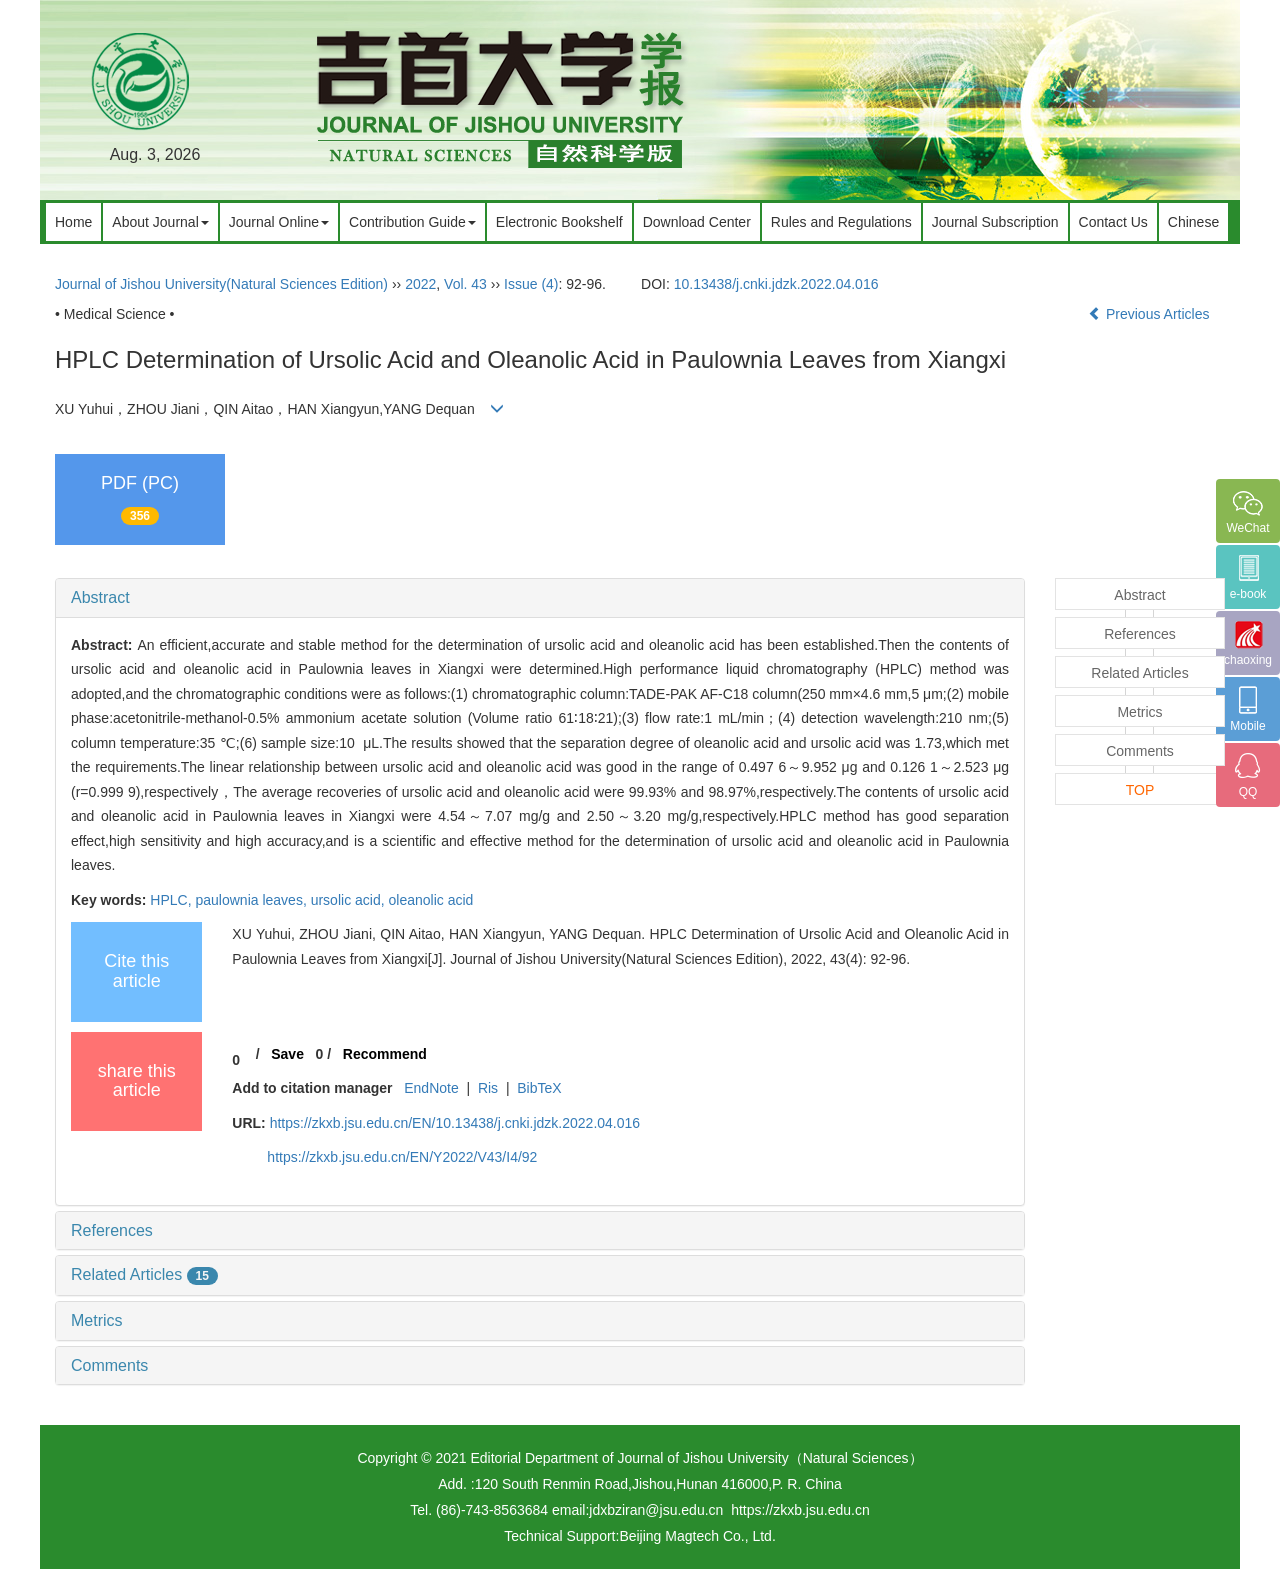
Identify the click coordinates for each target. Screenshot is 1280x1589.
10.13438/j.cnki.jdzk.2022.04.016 (776, 284)
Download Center (697, 222)
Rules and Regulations (841, 222)
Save (287, 1054)
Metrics (97, 1320)
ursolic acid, (350, 900)
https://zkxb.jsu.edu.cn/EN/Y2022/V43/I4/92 (402, 1157)
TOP (1140, 790)
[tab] (540, 598)
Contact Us (1113, 222)
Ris (488, 1088)
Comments (109, 1365)
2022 (420, 284)
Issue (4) (531, 284)
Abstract (100, 597)
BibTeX (539, 1088)
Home (73, 222)
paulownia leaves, (252, 900)
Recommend (385, 1054)
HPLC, (172, 900)
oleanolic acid (430, 900)
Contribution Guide (412, 222)
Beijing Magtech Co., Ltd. (697, 1536)
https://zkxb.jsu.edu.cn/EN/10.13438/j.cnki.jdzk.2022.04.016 (455, 1123)
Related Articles (144, 1274)
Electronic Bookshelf (559, 222)
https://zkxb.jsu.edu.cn (800, 1510)
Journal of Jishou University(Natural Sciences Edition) (221, 284)
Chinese (1193, 222)
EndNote (431, 1088)
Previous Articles (1150, 314)
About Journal (160, 222)
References (112, 1230)
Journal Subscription (995, 222)
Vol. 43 (465, 284)
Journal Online (279, 222)
